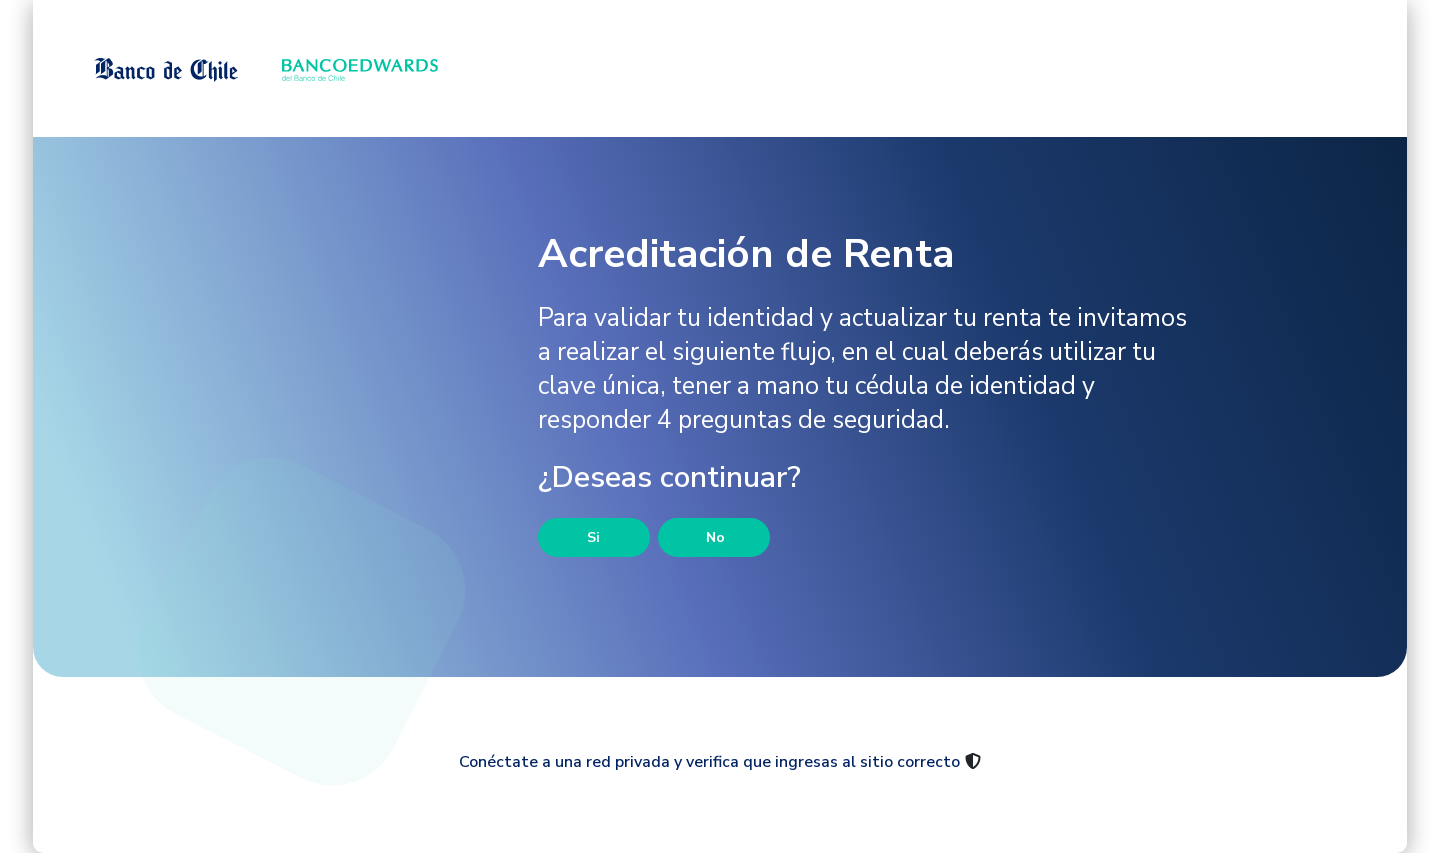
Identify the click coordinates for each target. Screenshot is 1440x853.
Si (593, 537)
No (715, 537)
